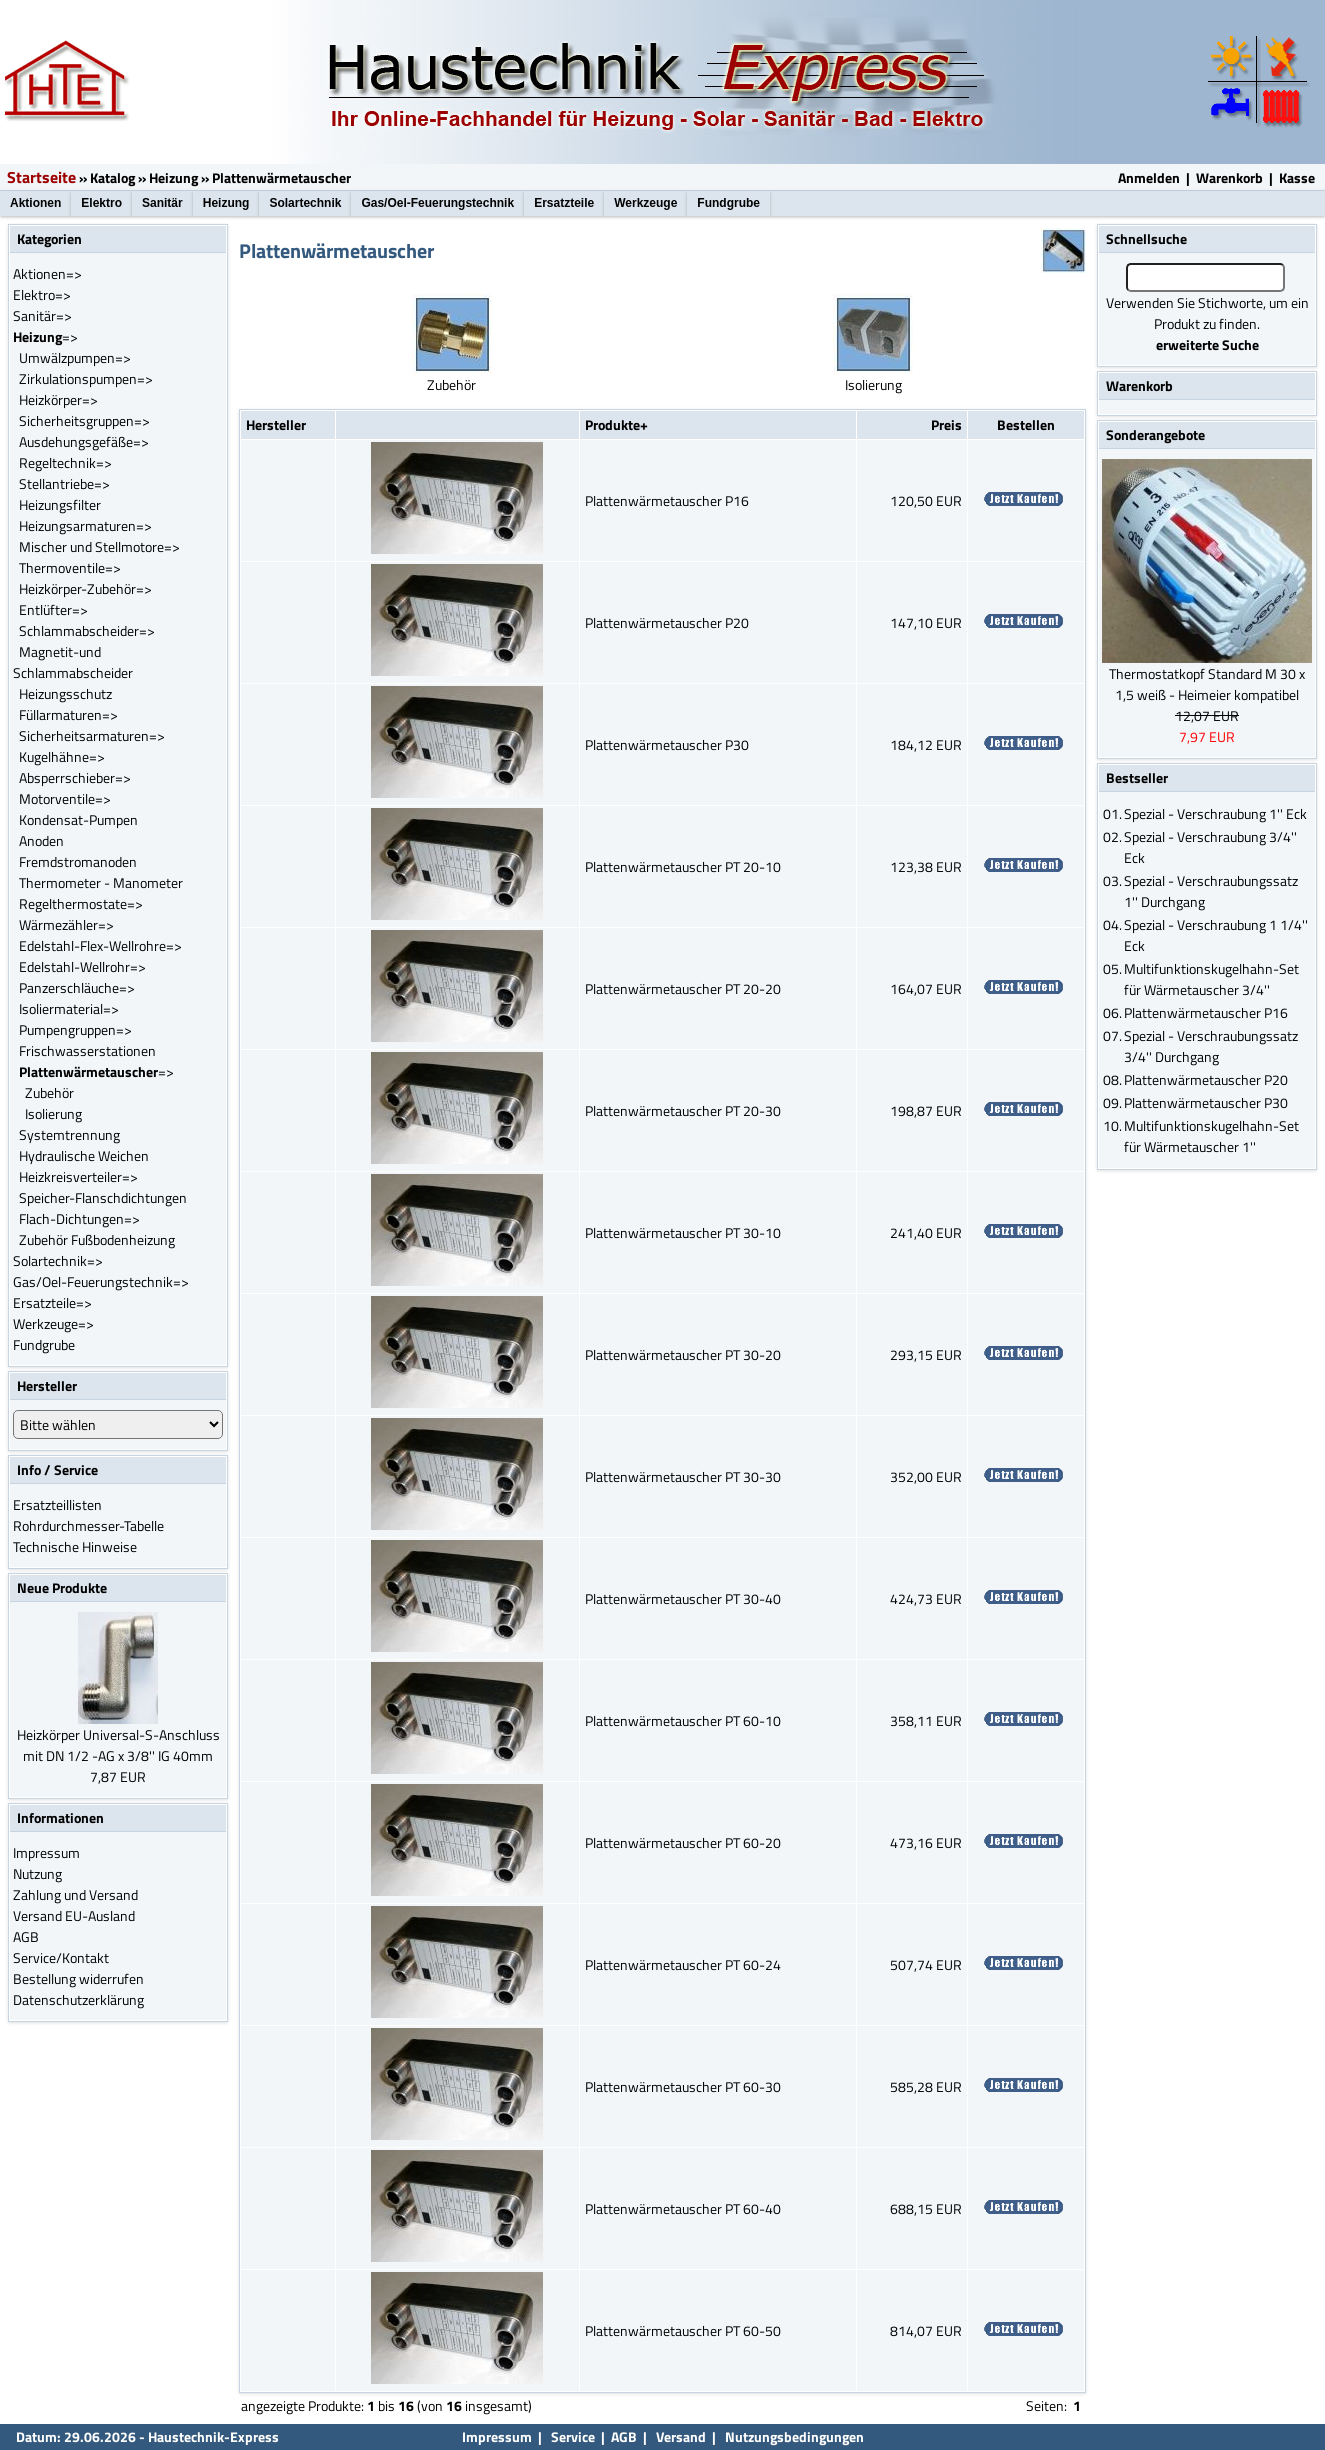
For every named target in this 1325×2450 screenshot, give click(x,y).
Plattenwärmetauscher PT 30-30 (683, 1476)
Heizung (173, 177)
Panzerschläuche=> (77, 987)
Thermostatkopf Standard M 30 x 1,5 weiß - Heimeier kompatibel (1207, 684)
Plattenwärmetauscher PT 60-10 (683, 1720)
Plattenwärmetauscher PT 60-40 (683, 2208)
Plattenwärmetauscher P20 (667, 622)
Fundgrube (728, 203)
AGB (26, 1936)
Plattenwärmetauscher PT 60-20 (683, 1842)
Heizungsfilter (60, 504)
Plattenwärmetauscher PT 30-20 (683, 1354)
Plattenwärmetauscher (281, 177)
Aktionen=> (47, 273)
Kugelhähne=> (62, 756)
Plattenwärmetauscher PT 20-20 (683, 988)
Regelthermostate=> (81, 903)
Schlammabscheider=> (87, 630)
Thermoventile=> (70, 567)
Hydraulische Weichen (84, 1155)
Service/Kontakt (61, 1957)
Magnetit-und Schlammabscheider (73, 662)
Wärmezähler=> (66, 924)
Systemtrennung (69, 1134)
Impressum (46, 1852)
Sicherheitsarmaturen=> (92, 735)
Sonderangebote (1155, 434)
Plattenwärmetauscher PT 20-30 (683, 1110)
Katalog (112, 177)
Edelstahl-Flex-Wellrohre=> (100, 945)
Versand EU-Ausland (74, 1915)
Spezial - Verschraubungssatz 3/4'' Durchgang (1211, 1046)
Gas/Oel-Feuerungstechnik (437, 203)
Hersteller (276, 424)
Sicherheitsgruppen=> (84, 420)
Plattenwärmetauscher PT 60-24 (683, 1964)
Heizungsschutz (65, 693)
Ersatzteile (564, 203)
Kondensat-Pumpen (78, 819)
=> (45, 336)
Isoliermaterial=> (69, 1008)
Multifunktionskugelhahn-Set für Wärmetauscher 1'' (1211, 1136)
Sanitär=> (42, 315)
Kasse (1297, 177)
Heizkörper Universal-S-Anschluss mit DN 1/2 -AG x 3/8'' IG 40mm (118, 1745)
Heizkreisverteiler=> (78, 1176)
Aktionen (35, 203)
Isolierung (53, 1113)
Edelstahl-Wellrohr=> (82, 966)
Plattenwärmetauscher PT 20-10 (683, 866)
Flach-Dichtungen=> (79, 1218)
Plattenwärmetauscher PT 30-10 (683, 1232)
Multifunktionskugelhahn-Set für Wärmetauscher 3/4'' (1211, 979)
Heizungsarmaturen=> (85, 525)
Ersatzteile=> (52, 1302)
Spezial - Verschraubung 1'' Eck (1215, 813)
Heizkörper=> (58, 399)
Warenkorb (1229, 177)
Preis (946, 424)
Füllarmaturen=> (68, 714)
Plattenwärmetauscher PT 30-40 (683, 1598)
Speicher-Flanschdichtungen (103, 1197)
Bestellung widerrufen (78, 1978)
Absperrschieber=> (75, 777)
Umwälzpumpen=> (75, 357)
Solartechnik (305, 203)
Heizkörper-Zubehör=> (85, 588)
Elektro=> (42, 294)
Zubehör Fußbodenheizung (97, 1239)
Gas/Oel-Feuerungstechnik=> (101, 1281)
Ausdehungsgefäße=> (84, 441)
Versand (681, 2436)
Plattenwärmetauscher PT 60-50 (683, 2330)
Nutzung (37, 1873)
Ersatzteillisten (57, 1504)
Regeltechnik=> (65, 462)
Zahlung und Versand (75, 1894)
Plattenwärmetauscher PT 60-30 (683, 2086)
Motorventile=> (65, 798)
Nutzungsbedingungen (794, 2436)
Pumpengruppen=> (75, 1029)
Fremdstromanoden (78, 861)
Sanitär (162, 203)
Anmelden (1149, 177)
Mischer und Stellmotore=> (99, 546)
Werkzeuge (645, 203)
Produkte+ (616, 424)
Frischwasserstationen (87, 1050)
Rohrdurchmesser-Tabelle (88, 1525)
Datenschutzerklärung (78, 1999)
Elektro (101, 203)
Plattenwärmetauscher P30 (667, 744)
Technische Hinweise (75, 1546)
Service (571, 2436)
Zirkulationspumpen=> (86, 378)
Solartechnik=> (58, 1260)
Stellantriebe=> (64, 483)
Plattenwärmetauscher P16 (667, 500)
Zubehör (49, 1092)
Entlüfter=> (53, 609)
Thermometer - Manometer (101, 882)
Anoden (41, 840)
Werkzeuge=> (53, 1323)
